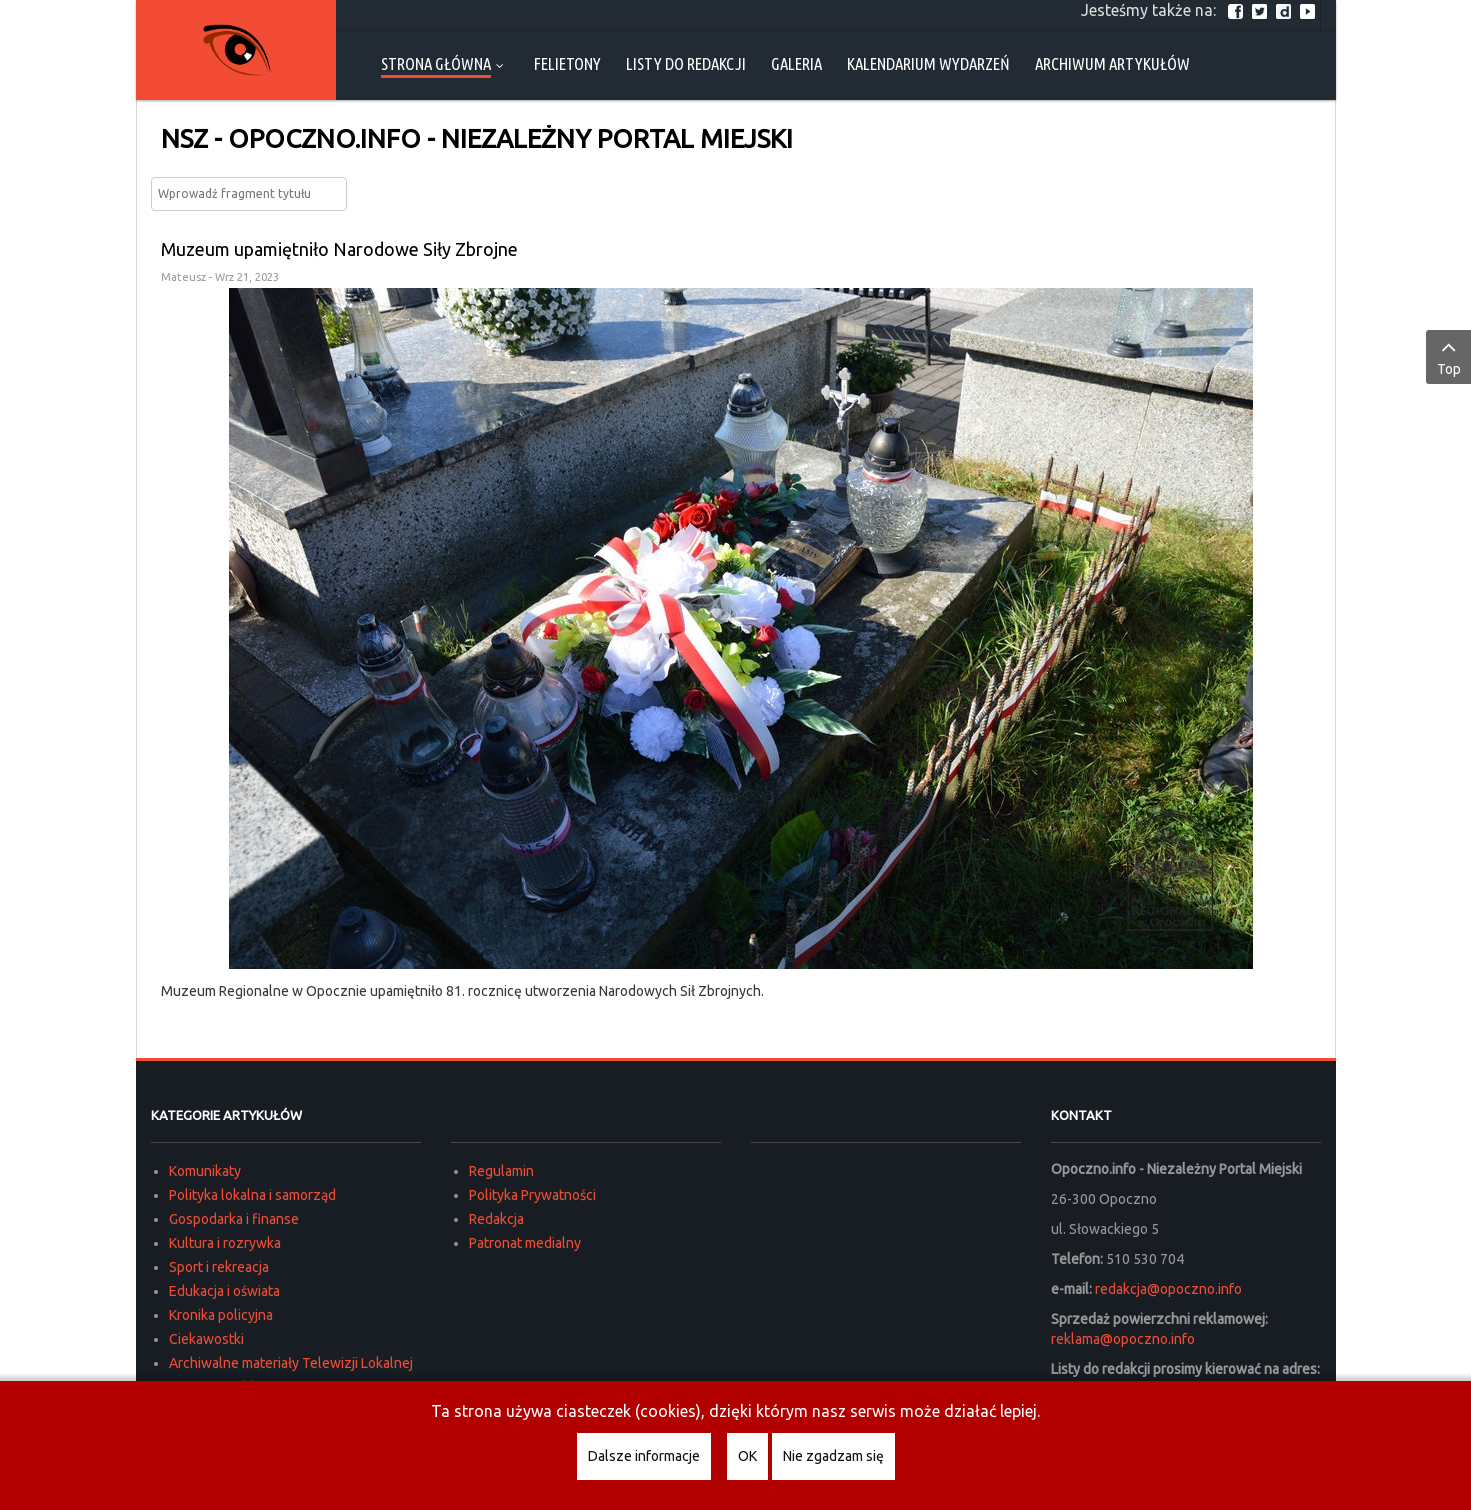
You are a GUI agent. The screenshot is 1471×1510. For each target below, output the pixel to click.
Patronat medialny (525, 1243)
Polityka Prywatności (532, 1195)
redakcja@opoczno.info (1168, 1289)
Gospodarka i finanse (234, 1219)
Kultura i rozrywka (225, 1243)
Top (1448, 356)
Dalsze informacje (644, 1456)
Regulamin (501, 1171)
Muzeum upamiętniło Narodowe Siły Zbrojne (339, 249)
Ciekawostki (206, 1339)
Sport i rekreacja (219, 1267)
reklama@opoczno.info (1123, 1339)
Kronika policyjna (221, 1315)
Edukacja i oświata (224, 1291)
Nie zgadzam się (833, 1456)
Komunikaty (205, 1171)
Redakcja (496, 1219)
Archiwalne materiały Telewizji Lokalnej (291, 1363)
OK (747, 1456)
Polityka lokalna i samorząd (252, 1195)
